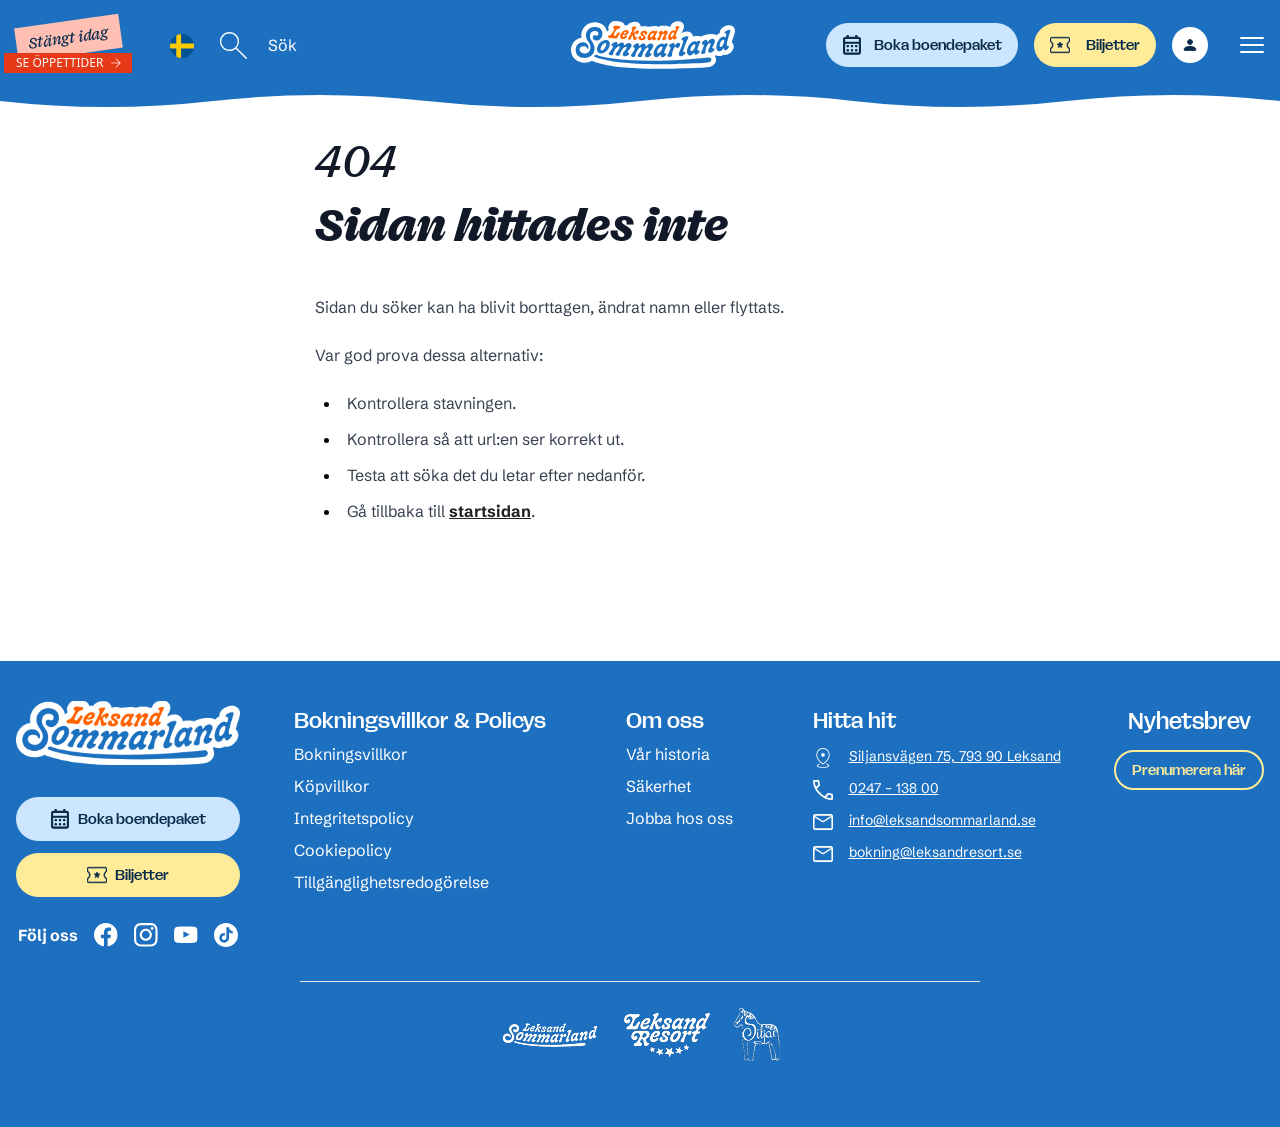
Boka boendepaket (922, 45)
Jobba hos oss (679, 818)
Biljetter (1095, 45)
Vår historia (668, 754)
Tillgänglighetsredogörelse (391, 882)
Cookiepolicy (343, 850)
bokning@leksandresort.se (935, 852)
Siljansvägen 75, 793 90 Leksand (955, 756)
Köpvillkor (331, 786)
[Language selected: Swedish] (182, 45)
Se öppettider (60, 62)
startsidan (490, 511)
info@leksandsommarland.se (942, 820)
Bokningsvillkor (350, 754)
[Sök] (234, 45)
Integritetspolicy (354, 818)
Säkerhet (658, 786)
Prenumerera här (1189, 769)
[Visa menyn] (1252, 45)
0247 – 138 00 (894, 788)
